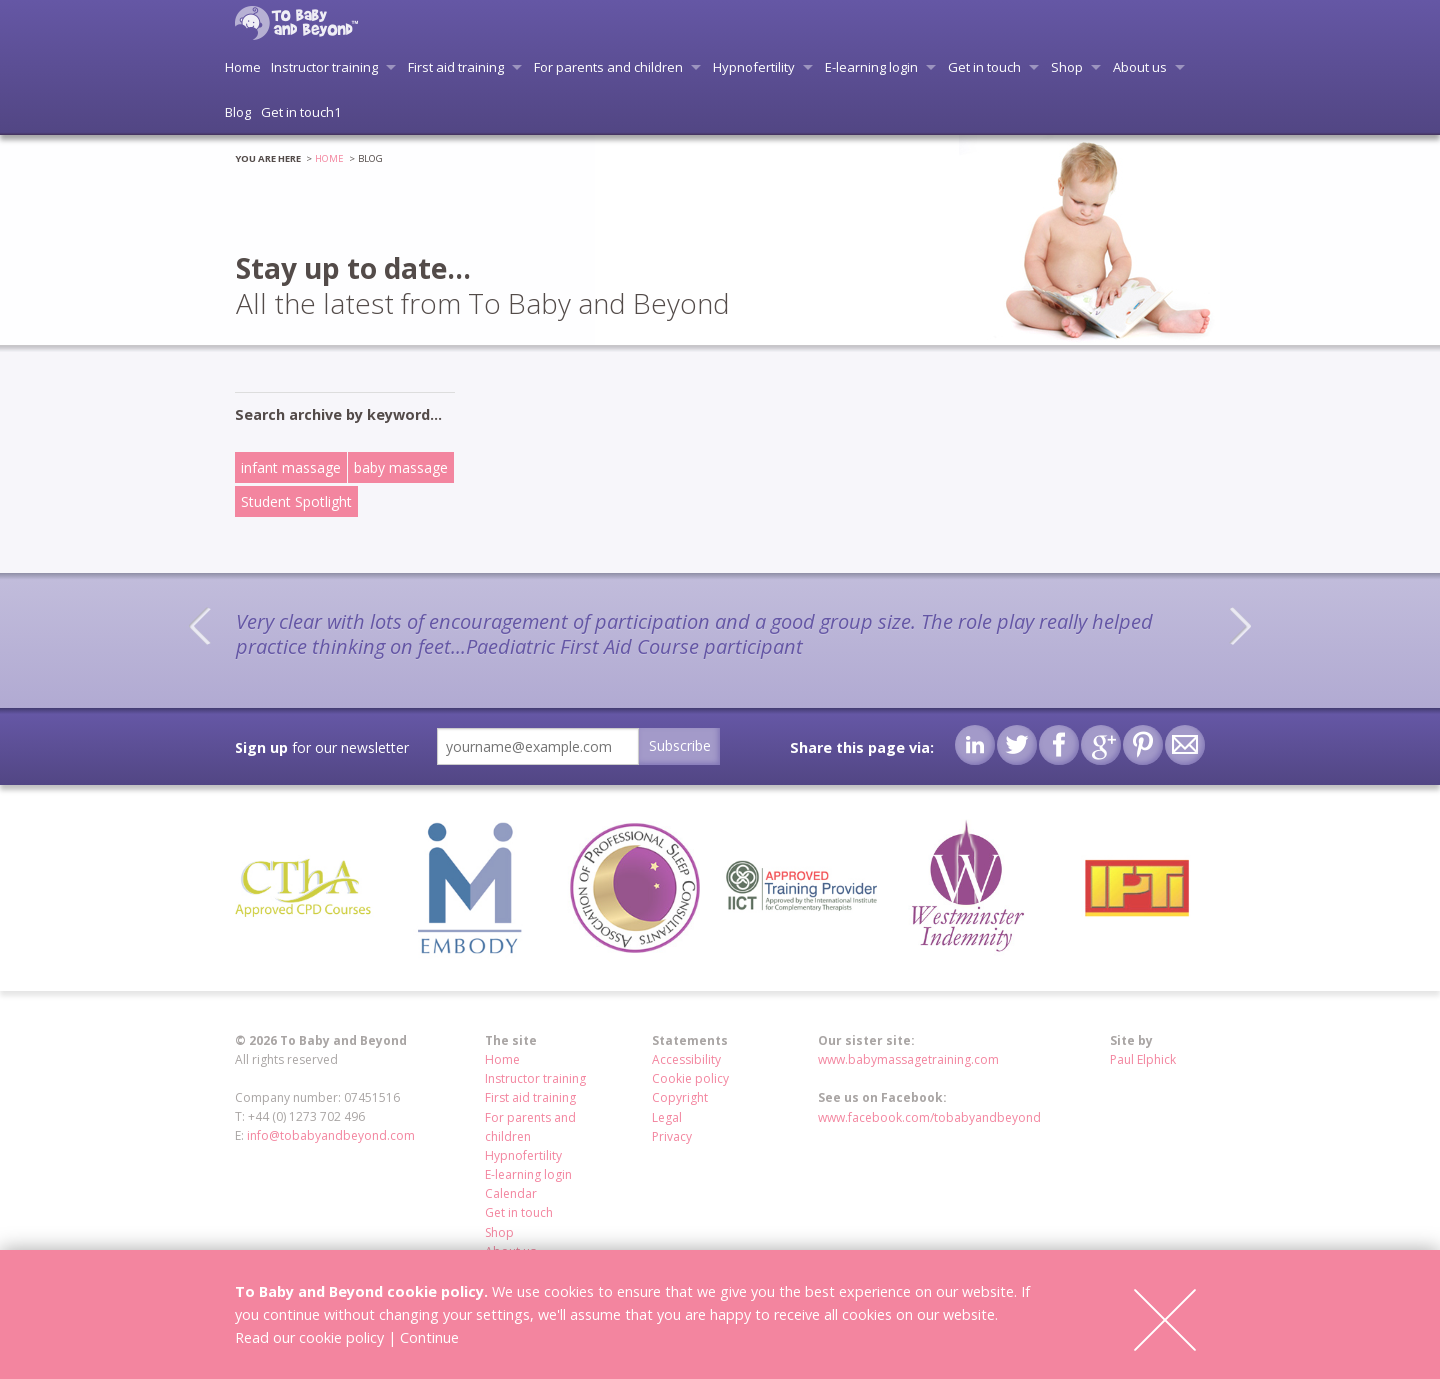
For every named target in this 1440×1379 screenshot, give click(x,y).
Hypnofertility (754, 67)
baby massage (401, 467)
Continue (429, 1337)
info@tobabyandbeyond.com (331, 1135)
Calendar (511, 1193)
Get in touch (984, 67)
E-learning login (871, 67)
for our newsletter (322, 747)
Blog (238, 112)
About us (1140, 67)
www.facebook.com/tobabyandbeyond (929, 1117)
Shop (1067, 67)
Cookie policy (690, 1078)
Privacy (672, 1136)
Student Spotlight (296, 501)
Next (1240, 626)
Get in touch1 (301, 112)
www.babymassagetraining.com (908, 1059)
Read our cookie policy (309, 1337)
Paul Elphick (1143, 1059)
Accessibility (686, 1059)
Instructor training (324, 67)
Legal (667, 1117)
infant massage (291, 467)
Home (243, 67)
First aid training (456, 67)
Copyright (680, 1097)
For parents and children (608, 67)
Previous (200, 626)
